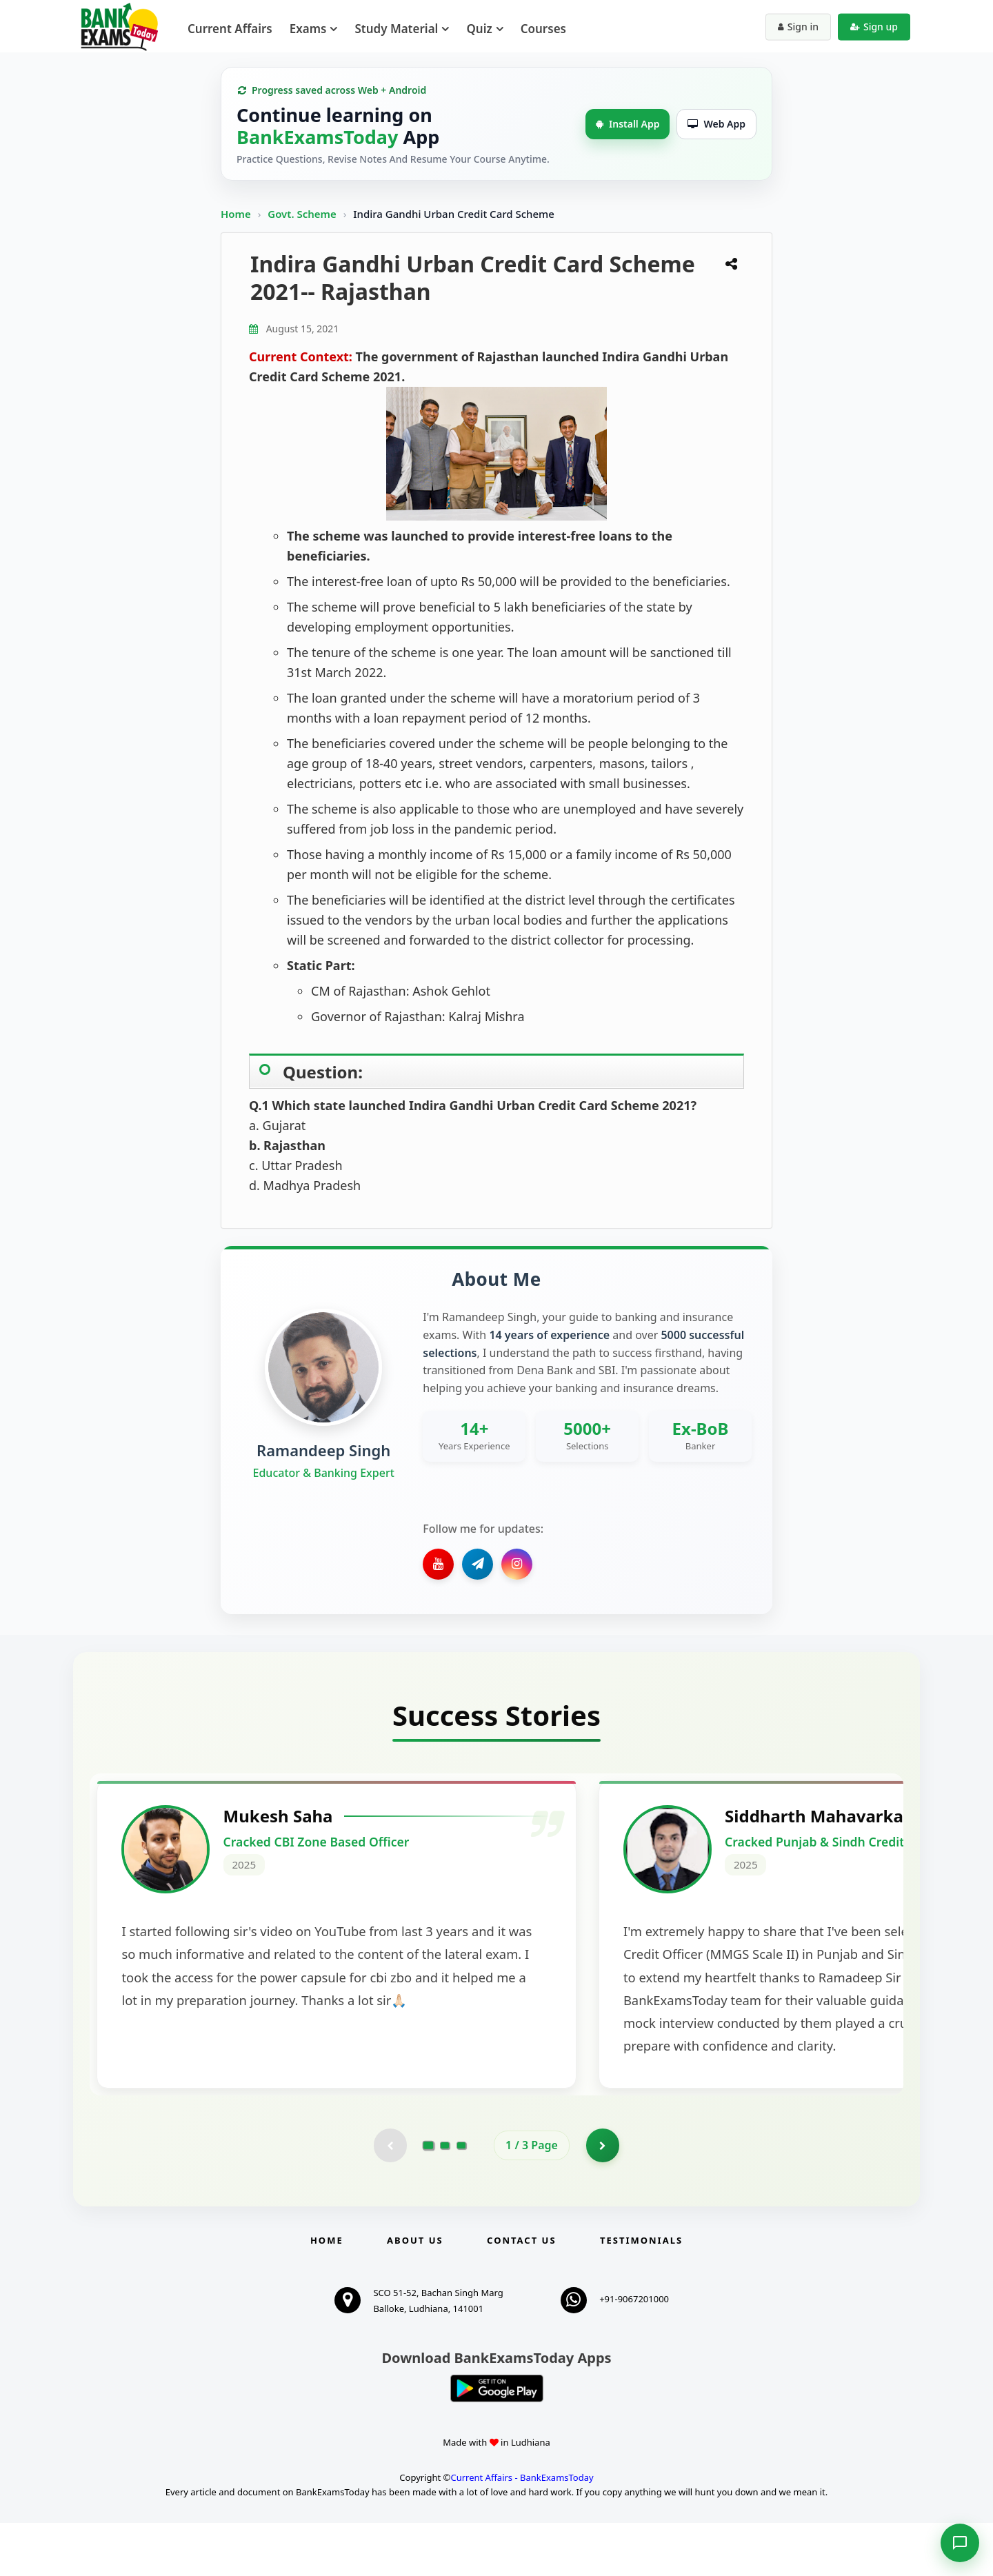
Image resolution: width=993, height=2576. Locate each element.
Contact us (521, 2293)
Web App (716, 123)
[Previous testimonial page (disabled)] (389, 2198)
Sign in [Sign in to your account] (798, 26)
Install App (627, 123)
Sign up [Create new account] (874, 26)
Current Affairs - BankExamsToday (521, 2530)
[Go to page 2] (445, 2198)
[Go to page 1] (428, 2198)
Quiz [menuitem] (479, 29)
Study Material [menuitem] (396, 29)
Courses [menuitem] (543, 29)
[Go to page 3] (461, 2198)
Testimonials (641, 2293)
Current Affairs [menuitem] (230, 29)
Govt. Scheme (303, 214)
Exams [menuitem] (308, 29)
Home (236, 214)
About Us (415, 2293)
